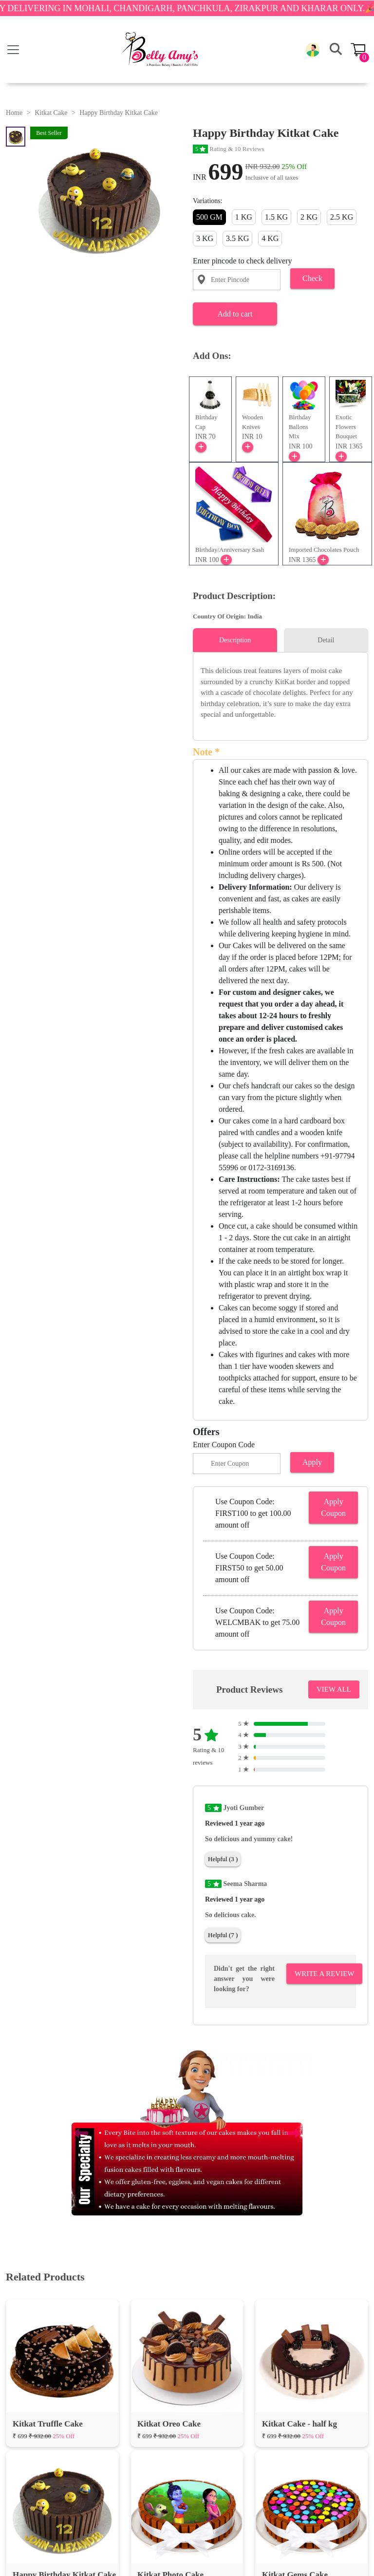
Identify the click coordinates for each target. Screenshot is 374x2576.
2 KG (309, 217)
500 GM (209, 217)
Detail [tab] (326, 640)
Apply (312, 1462)
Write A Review (324, 1974)
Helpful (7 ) (223, 1935)
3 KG (204, 238)
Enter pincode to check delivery (242, 261)
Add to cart (234, 314)
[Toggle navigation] (13, 49)
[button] (312, 49)
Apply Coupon (333, 1507)
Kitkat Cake (51, 112)
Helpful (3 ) (223, 1859)
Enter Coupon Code (224, 1444)
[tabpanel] (280, 692)
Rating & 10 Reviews (228, 148)
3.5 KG (237, 238)
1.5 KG (276, 217)
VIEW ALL (334, 1689)
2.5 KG (341, 217)
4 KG (270, 238)
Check (312, 278)
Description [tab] (235, 640)
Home (14, 112)
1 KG (243, 217)
